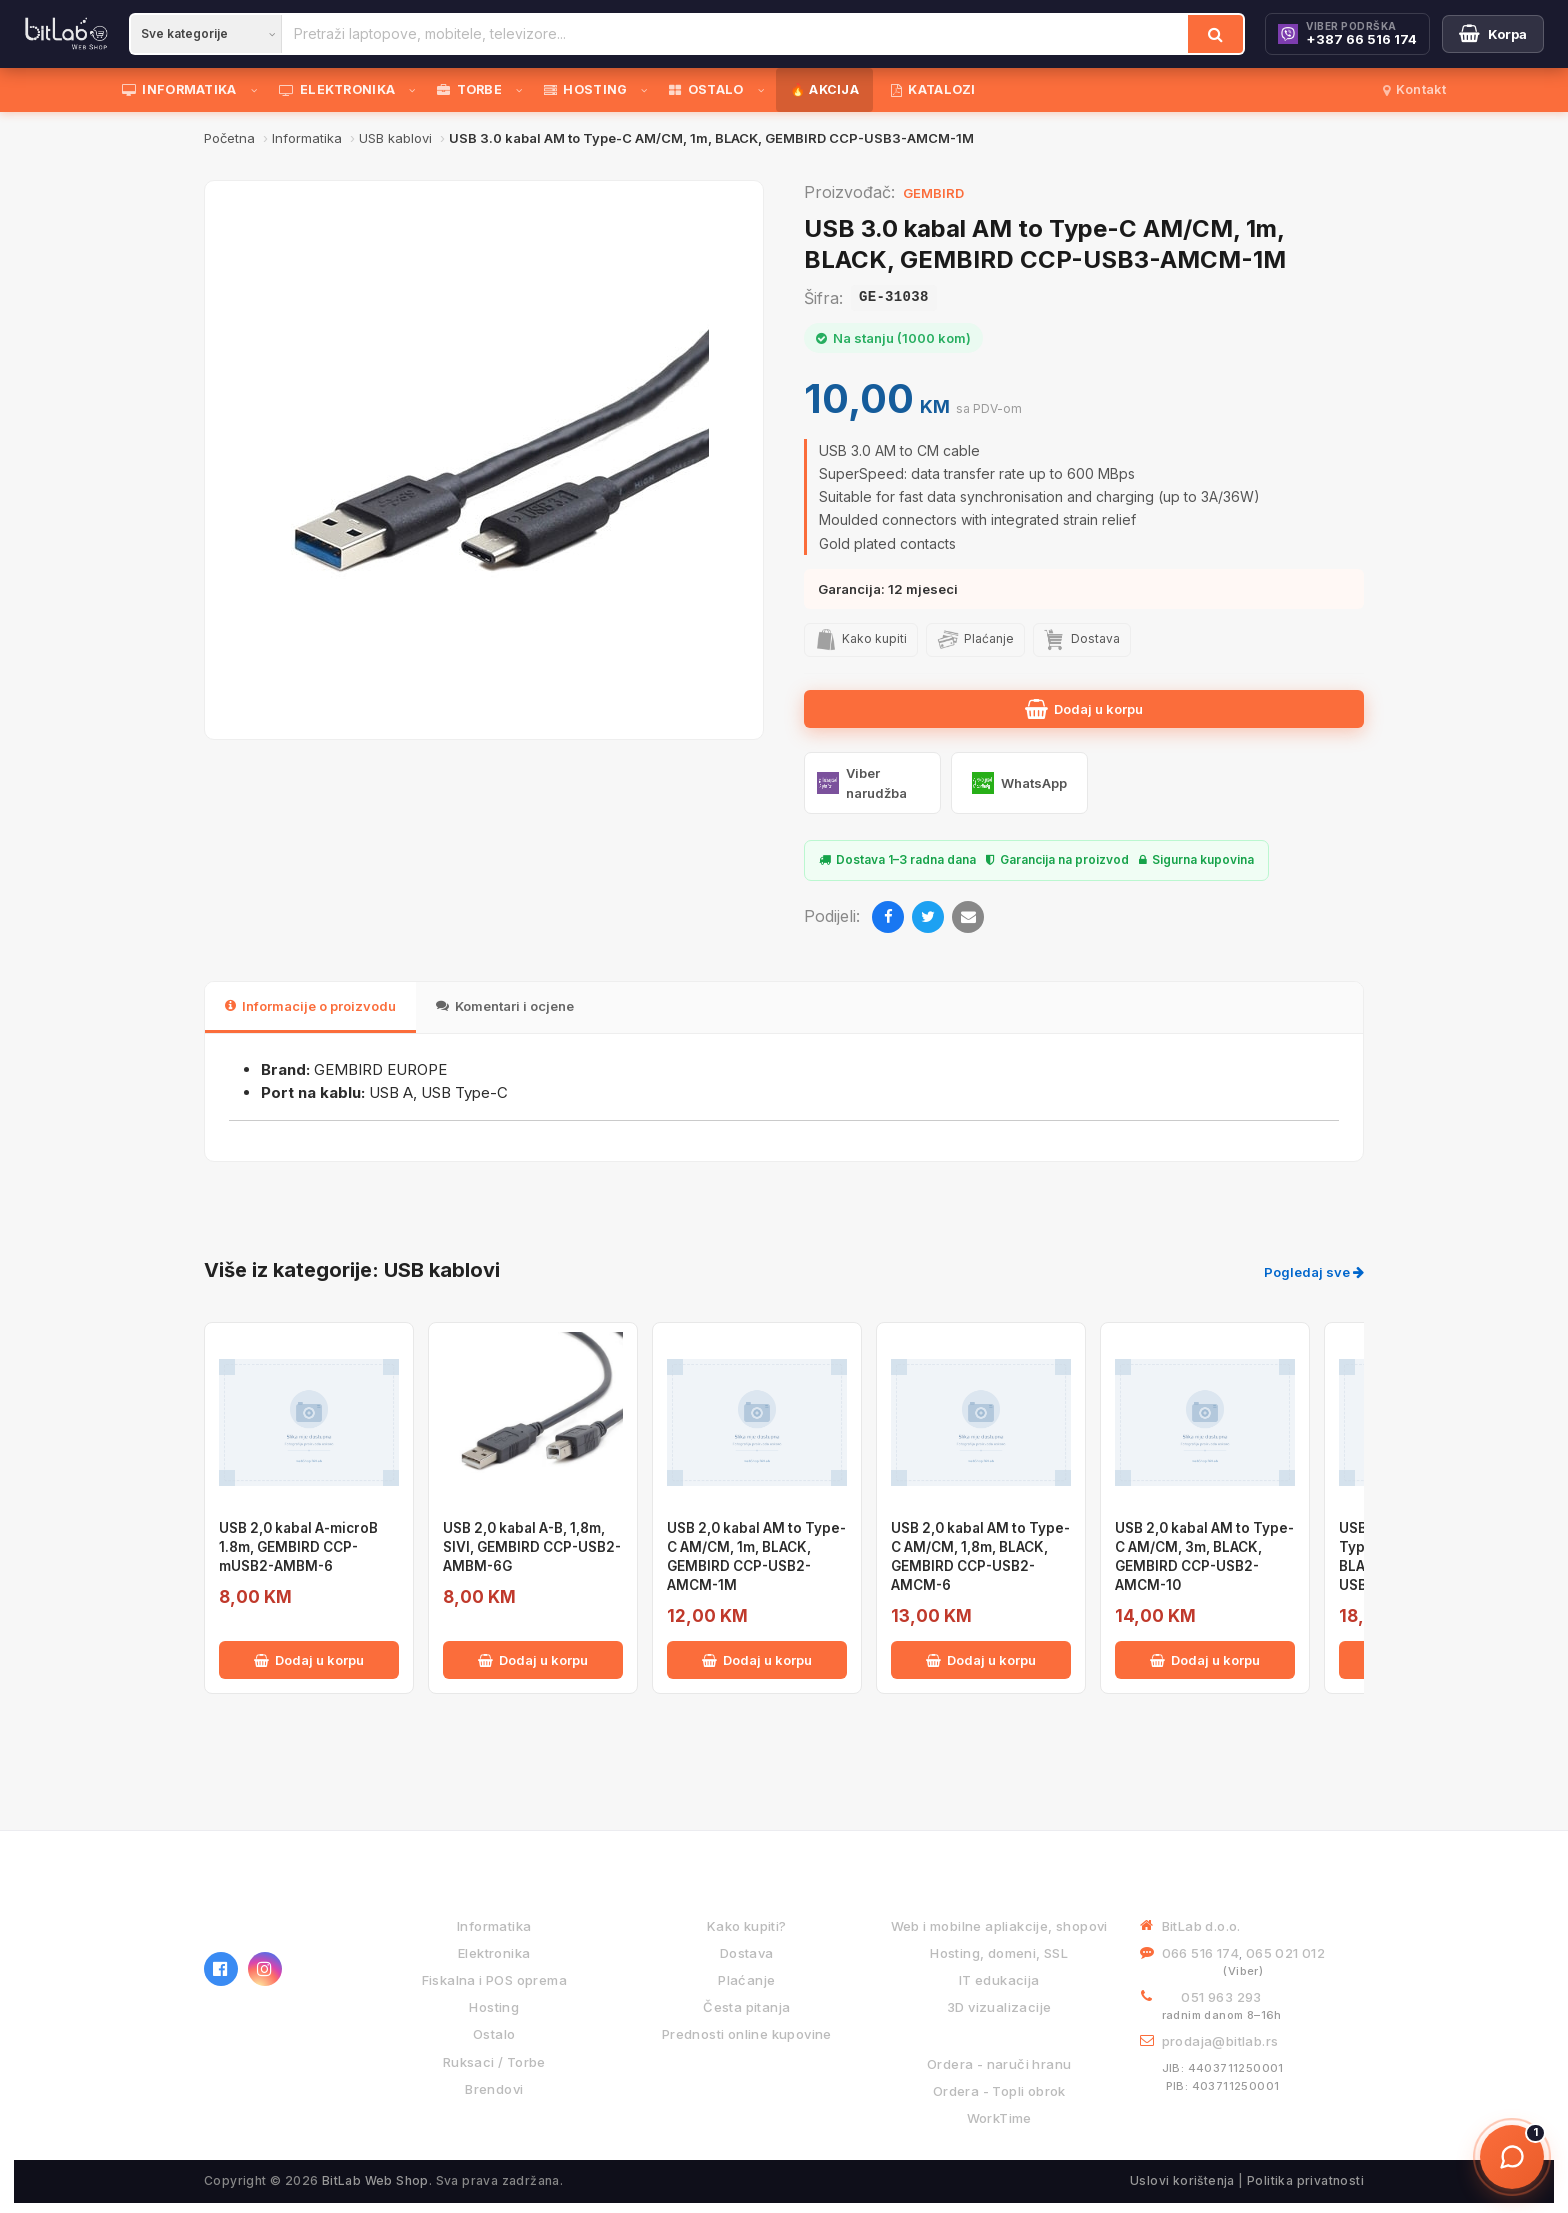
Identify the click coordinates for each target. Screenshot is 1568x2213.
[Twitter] (928, 917)
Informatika (494, 1926)
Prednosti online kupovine (747, 2034)
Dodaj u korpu (1084, 709)
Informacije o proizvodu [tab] (310, 1006)
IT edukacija (999, 1980)
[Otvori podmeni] (258, 90)
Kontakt (1414, 89)
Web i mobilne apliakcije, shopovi (999, 1926)
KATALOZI (933, 89)
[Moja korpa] (1493, 34)
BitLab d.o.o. (1201, 1926)
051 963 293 (1221, 1997)
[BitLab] (66, 34)
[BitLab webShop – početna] (279, 1911)
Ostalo (494, 2034)
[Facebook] (888, 917)
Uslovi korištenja (1182, 2180)
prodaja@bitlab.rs (1220, 2041)
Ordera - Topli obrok (999, 2091)
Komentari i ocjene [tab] (505, 1006)
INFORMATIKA (179, 89)
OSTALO (706, 89)
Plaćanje (746, 1980)
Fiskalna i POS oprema (494, 1980)
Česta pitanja (746, 2007)
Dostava (747, 1953)
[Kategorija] (206, 34)
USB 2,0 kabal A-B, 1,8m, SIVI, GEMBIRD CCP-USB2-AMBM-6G (532, 1547)
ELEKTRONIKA (337, 89)
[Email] (968, 917)
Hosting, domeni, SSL (999, 1953)
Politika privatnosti (1305, 2180)
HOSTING (585, 89)
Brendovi (494, 2089)
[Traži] (1215, 34)
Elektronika (494, 1953)
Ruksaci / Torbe (494, 2062)
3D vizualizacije (999, 2007)
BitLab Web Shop (375, 2180)
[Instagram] (265, 1969)
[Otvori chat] (1512, 2157)
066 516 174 (1200, 1953)
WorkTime (999, 2118)
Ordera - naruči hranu (999, 2064)
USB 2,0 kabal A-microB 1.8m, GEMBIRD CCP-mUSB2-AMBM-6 (298, 1547)
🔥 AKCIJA (824, 89)
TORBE (469, 89)
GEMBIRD (933, 193)
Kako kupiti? (747, 1926)
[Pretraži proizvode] (735, 34)
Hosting (494, 2007)
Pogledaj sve (1314, 1272)
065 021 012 (1285, 1953)
